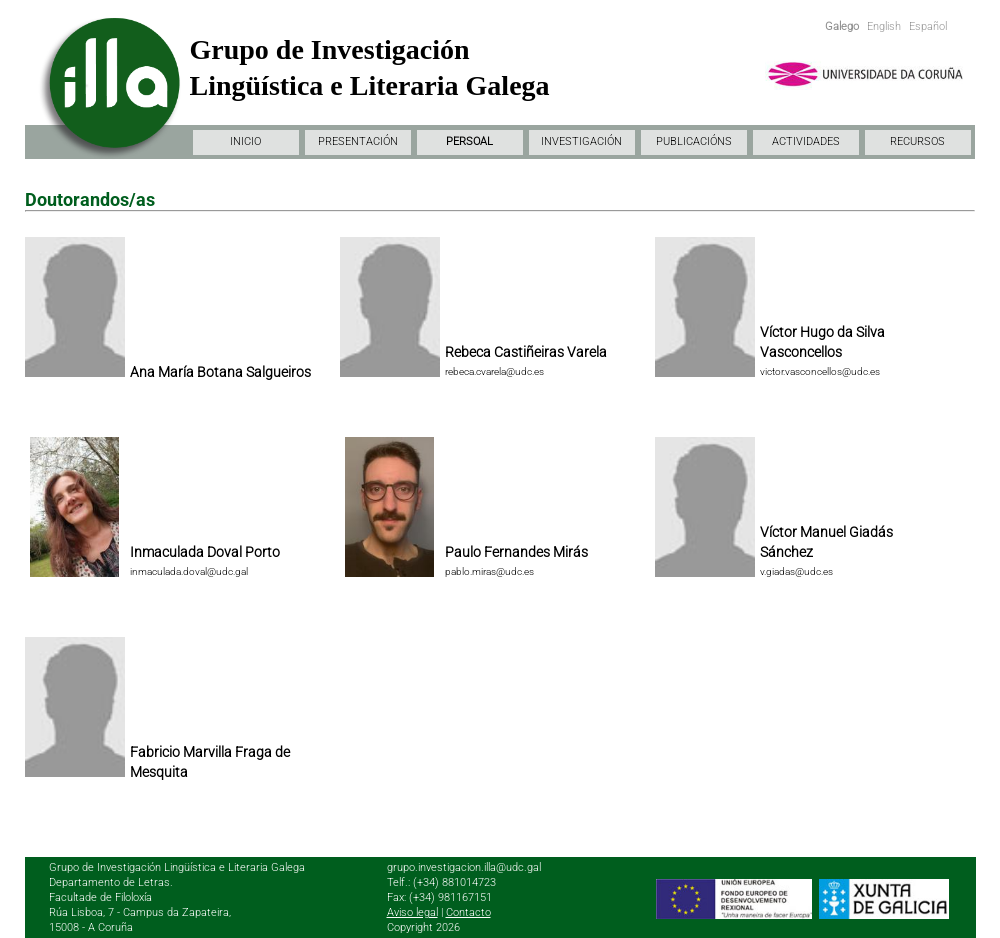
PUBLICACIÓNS (694, 141)
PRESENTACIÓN (358, 141)
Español (928, 26)
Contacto (468, 912)
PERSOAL (469, 141)
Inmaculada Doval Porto (205, 552)
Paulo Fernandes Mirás (516, 552)
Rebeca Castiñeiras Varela (526, 352)
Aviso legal (412, 912)
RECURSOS (917, 141)
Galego (842, 26)
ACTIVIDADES (806, 141)
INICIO (245, 141)
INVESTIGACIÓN (581, 141)
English (884, 26)
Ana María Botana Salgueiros (220, 372)
